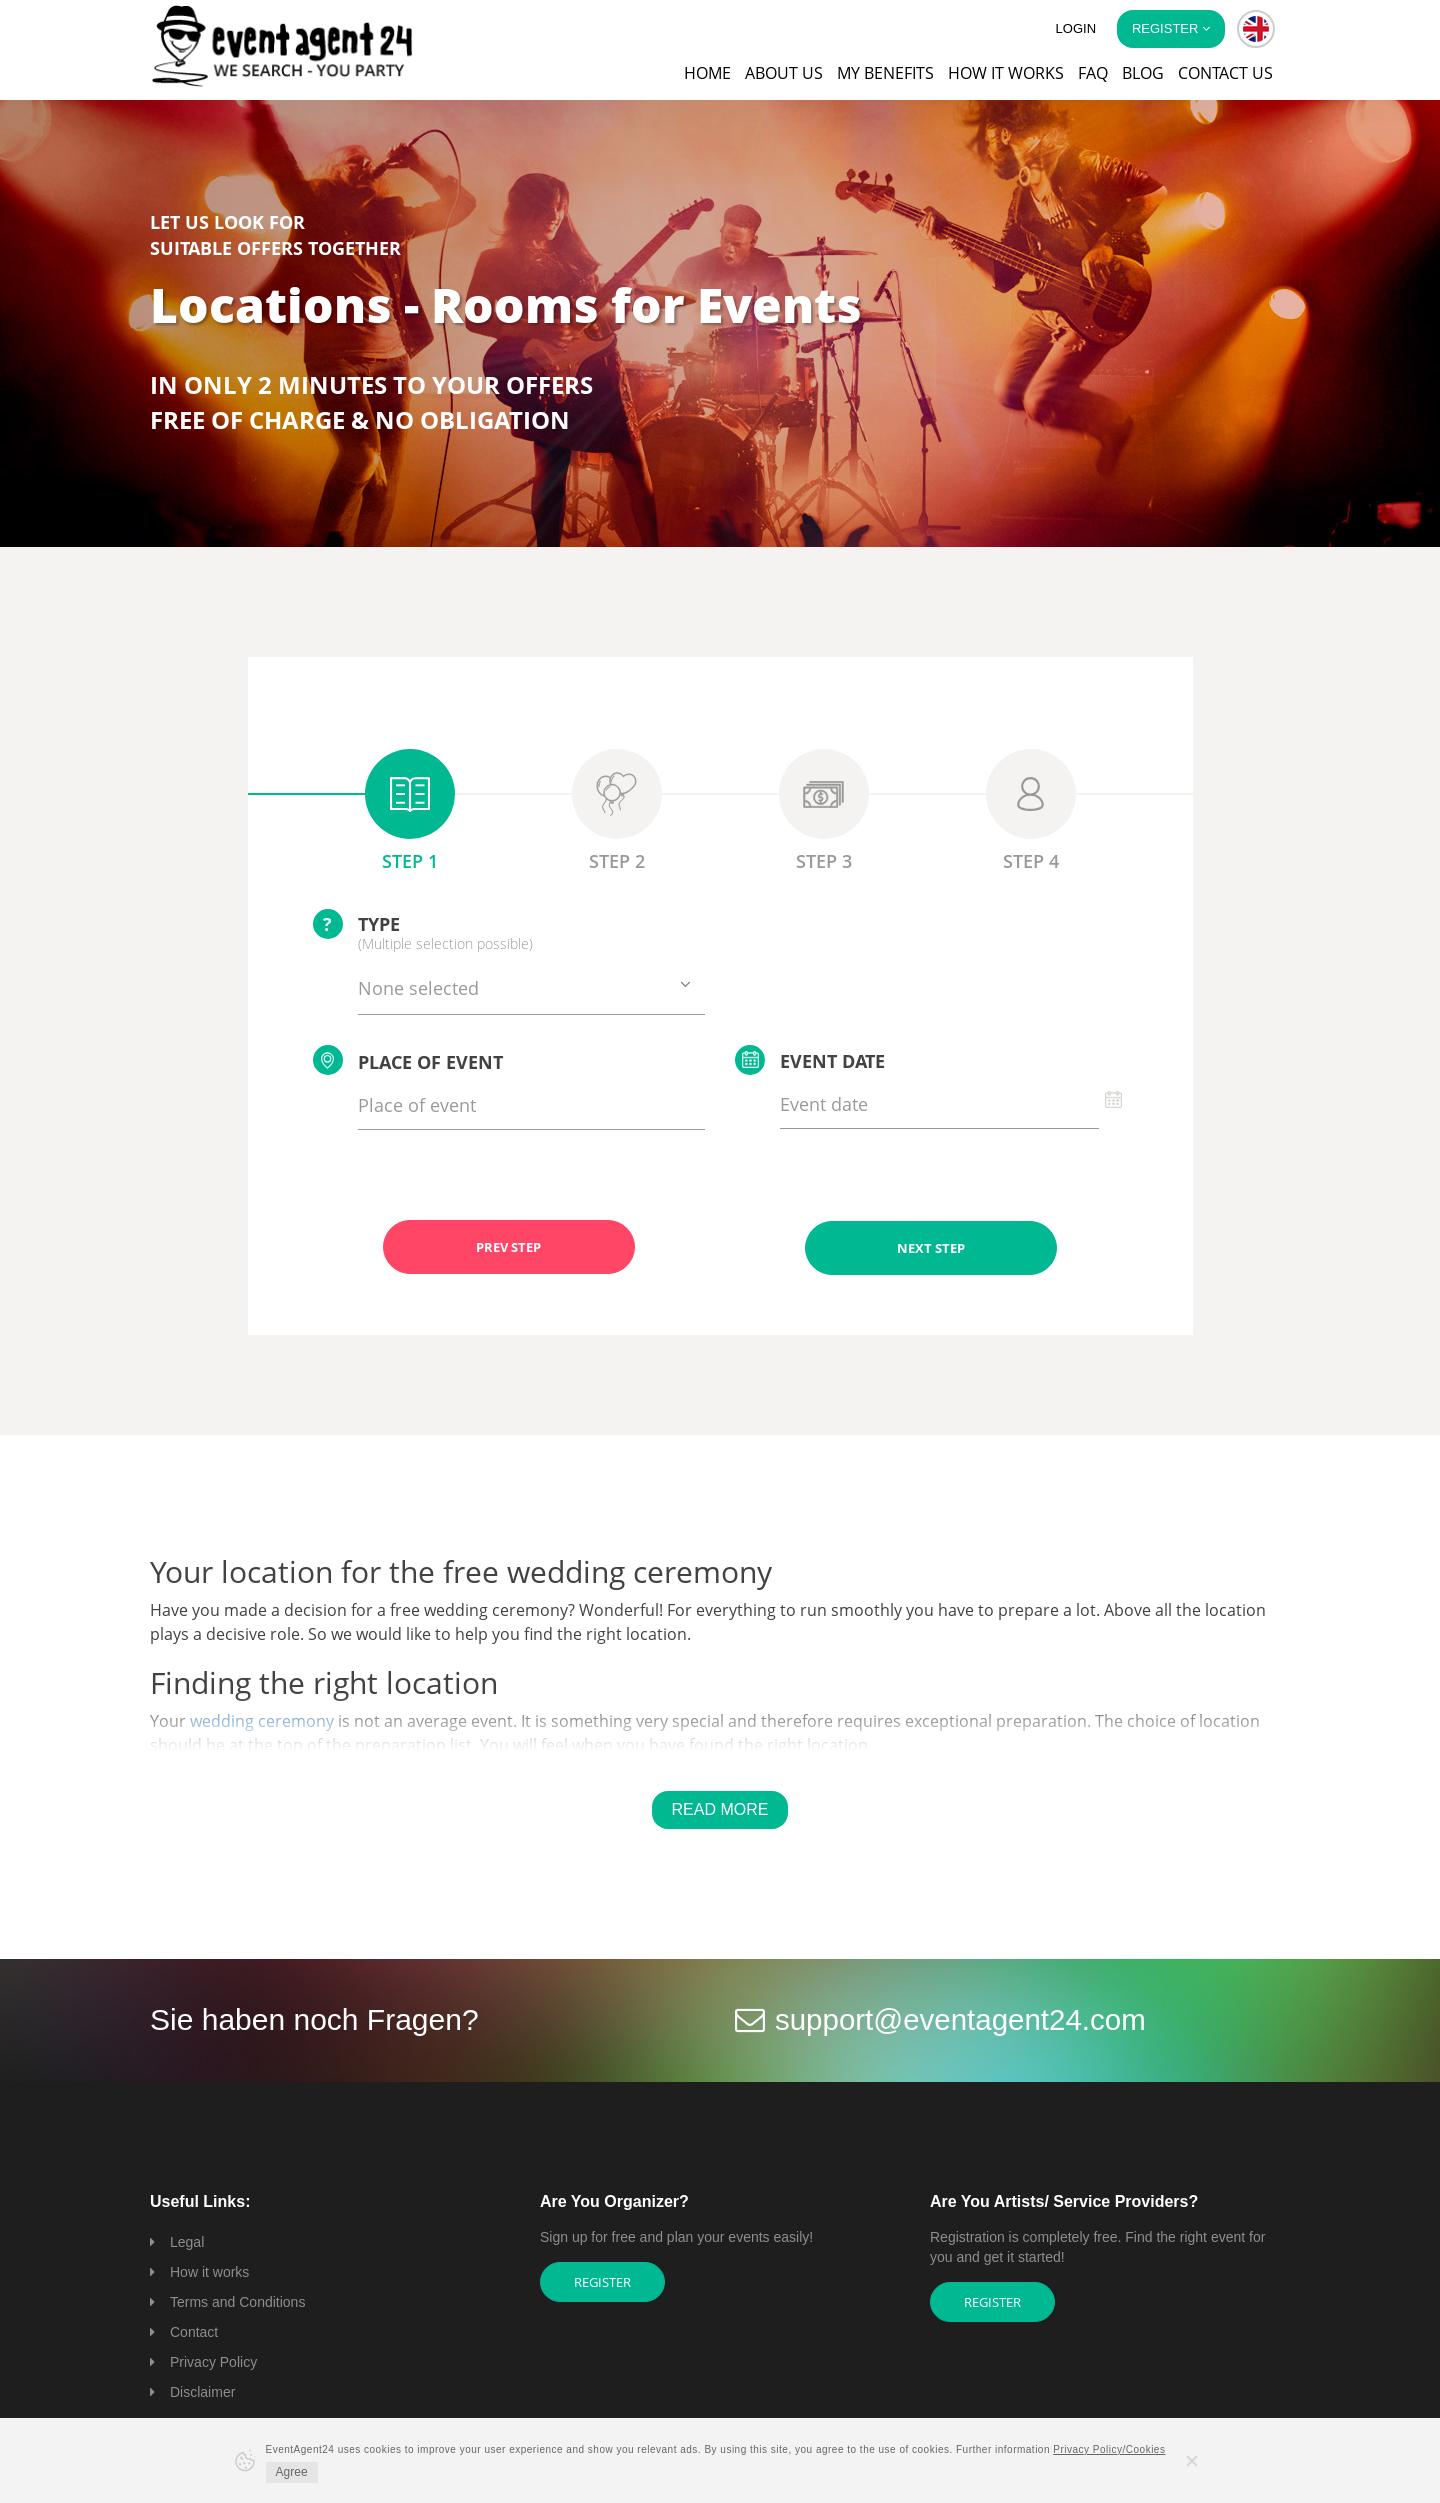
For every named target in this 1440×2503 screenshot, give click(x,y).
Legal (187, 2241)
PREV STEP (508, 1247)
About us (784, 73)
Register (602, 2281)
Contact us (1225, 73)
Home (707, 73)
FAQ (1093, 73)
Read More (720, 1808)
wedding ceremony (262, 1720)
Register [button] (1171, 28)
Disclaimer (202, 2391)
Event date (810, 1060)
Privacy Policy (213, 2361)
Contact (194, 2331)
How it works (1006, 73)
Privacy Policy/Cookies (1109, 2449)
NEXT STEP (931, 1247)
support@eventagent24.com (963, 2018)
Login (1076, 28)
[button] (1256, 29)
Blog (1143, 73)
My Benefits (885, 73)
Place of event (408, 1060)
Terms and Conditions (237, 2301)
